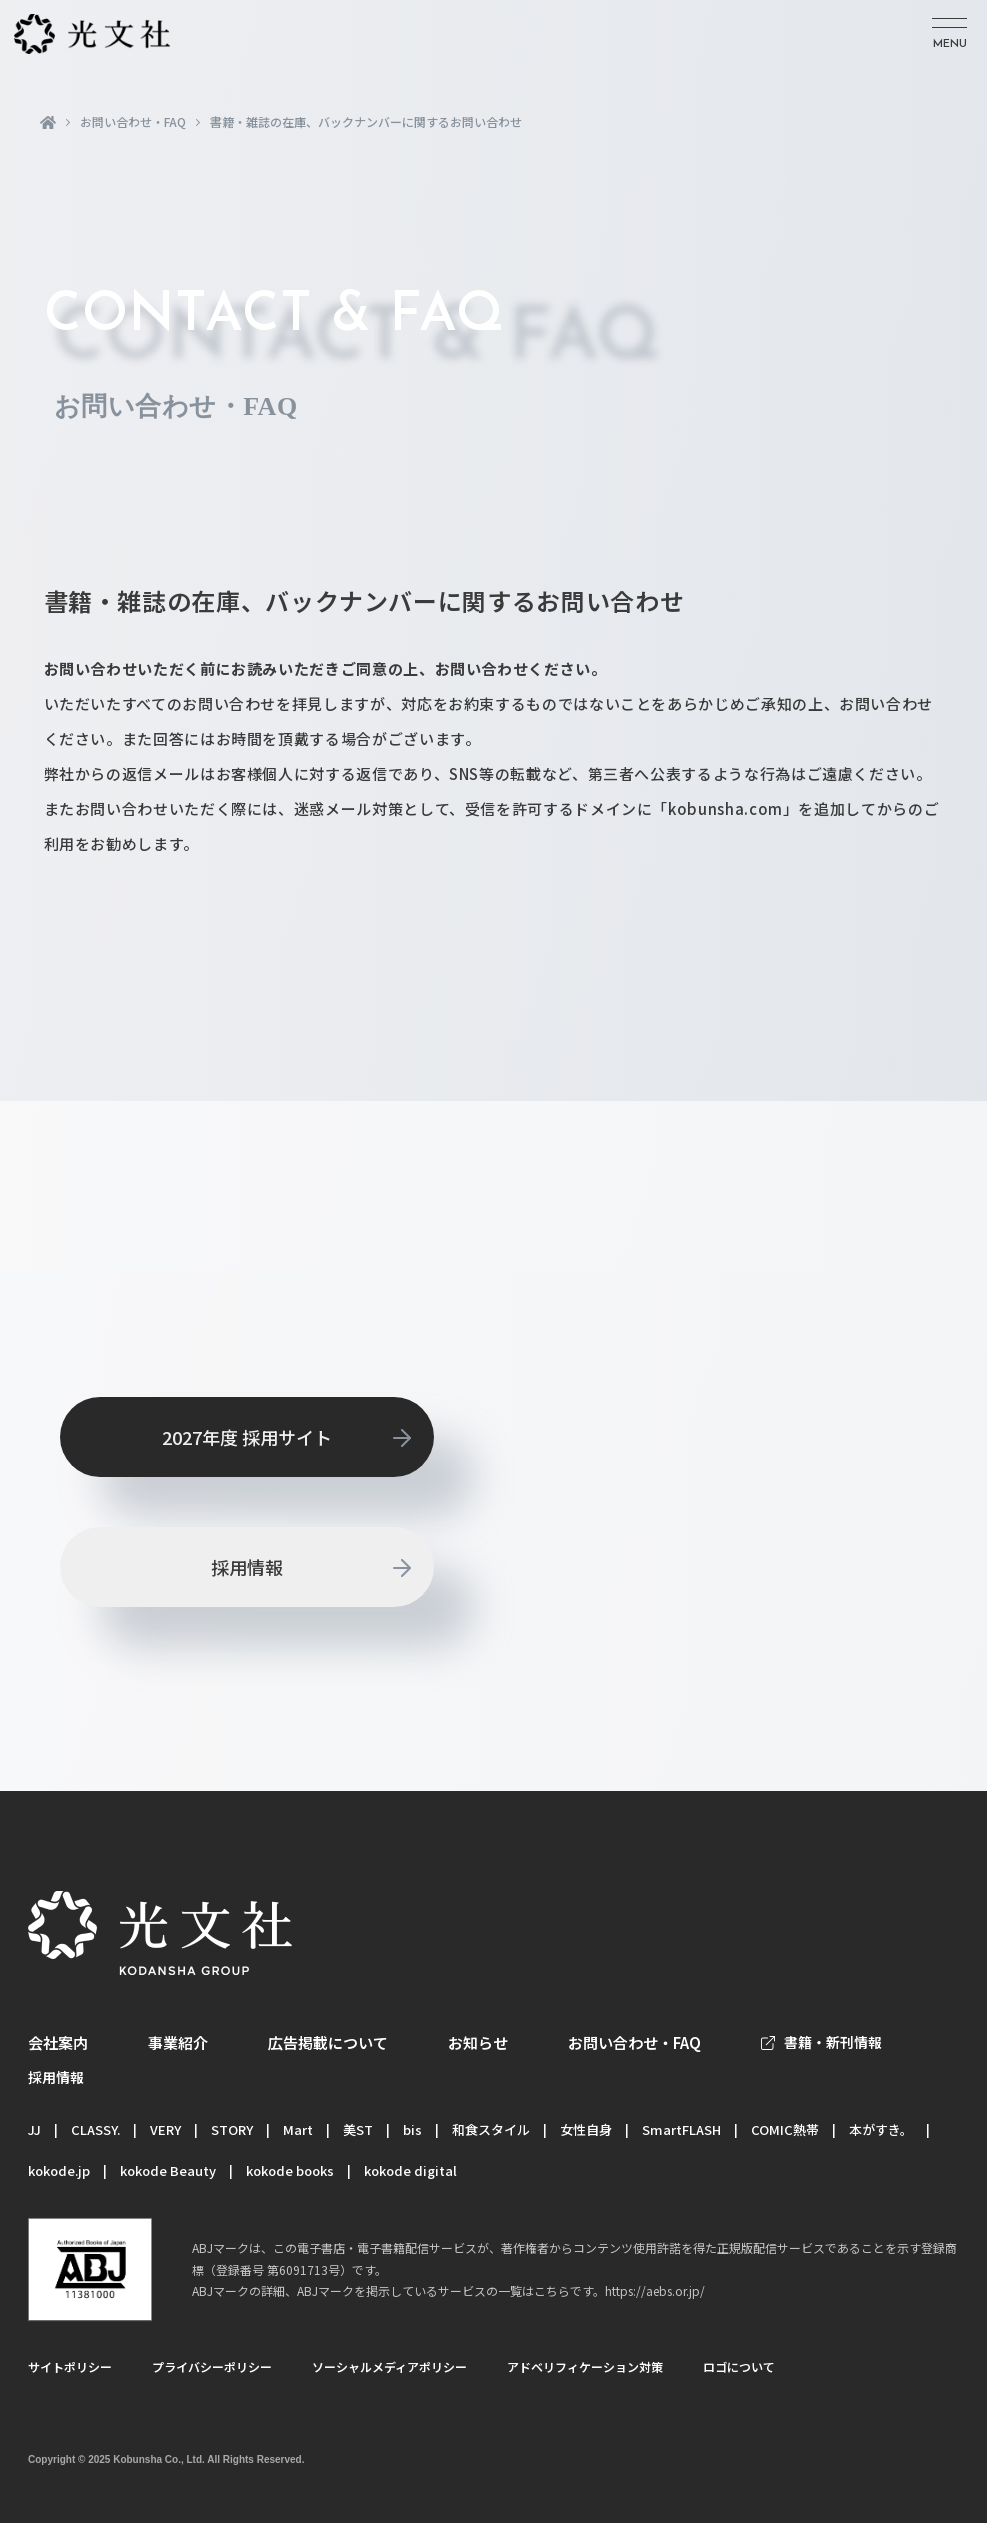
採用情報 (247, 1567)
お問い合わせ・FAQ (133, 122)
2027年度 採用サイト (247, 1437)
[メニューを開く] (949, 34)
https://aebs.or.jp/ (655, 2290)
